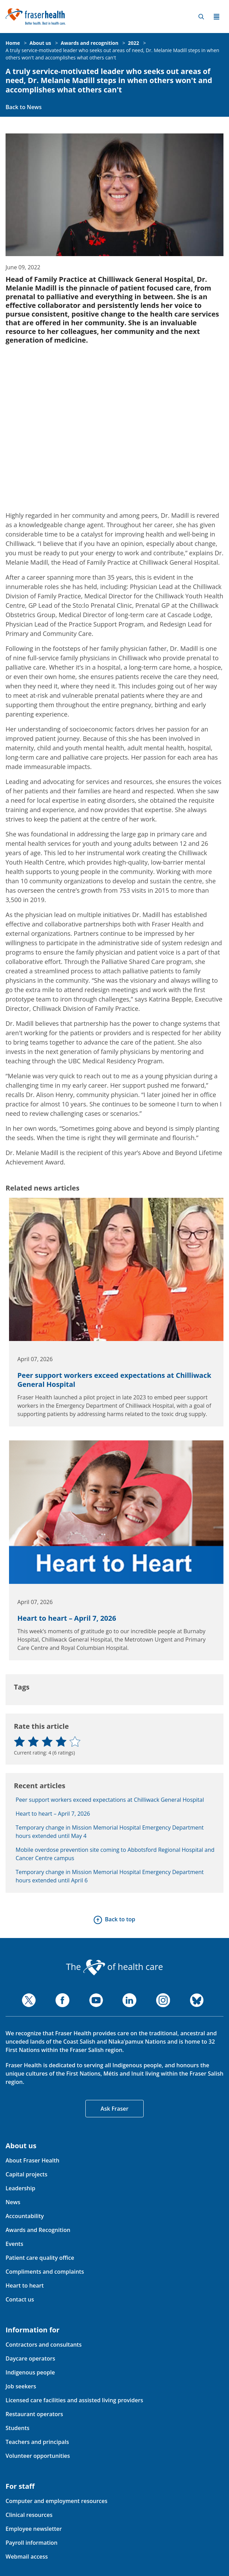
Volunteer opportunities (38, 2456)
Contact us (20, 2299)
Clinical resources (29, 2515)
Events (14, 2244)
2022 (133, 43)
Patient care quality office (40, 2258)
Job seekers (21, 2386)
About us (40, 43)
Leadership (20, 2188)
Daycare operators (30, 2358)
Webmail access (27, 2556)
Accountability (25, 2216)
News (13, 2202)
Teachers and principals (37, 2442)
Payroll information (32, 2542)
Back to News (24, 107)
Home (13, 43)
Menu (216, 16)
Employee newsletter (34, 2529)
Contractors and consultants (44, 2344)
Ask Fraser (114, 2108)
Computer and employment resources (57, 2501)
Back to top (120, 1919)
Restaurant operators (34, 2414)
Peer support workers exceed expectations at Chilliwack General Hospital (114, 1380)
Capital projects (26, 2174)
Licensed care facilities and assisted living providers (74, 2400)
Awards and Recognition (38, 2230)
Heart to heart (25, 2285)
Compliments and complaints (45, 2271)
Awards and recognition (89, 43)
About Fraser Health (32, 2160)
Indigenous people (30, 2372)
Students (17, 2428)
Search (201, 16)
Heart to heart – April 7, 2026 (66, 1618)
